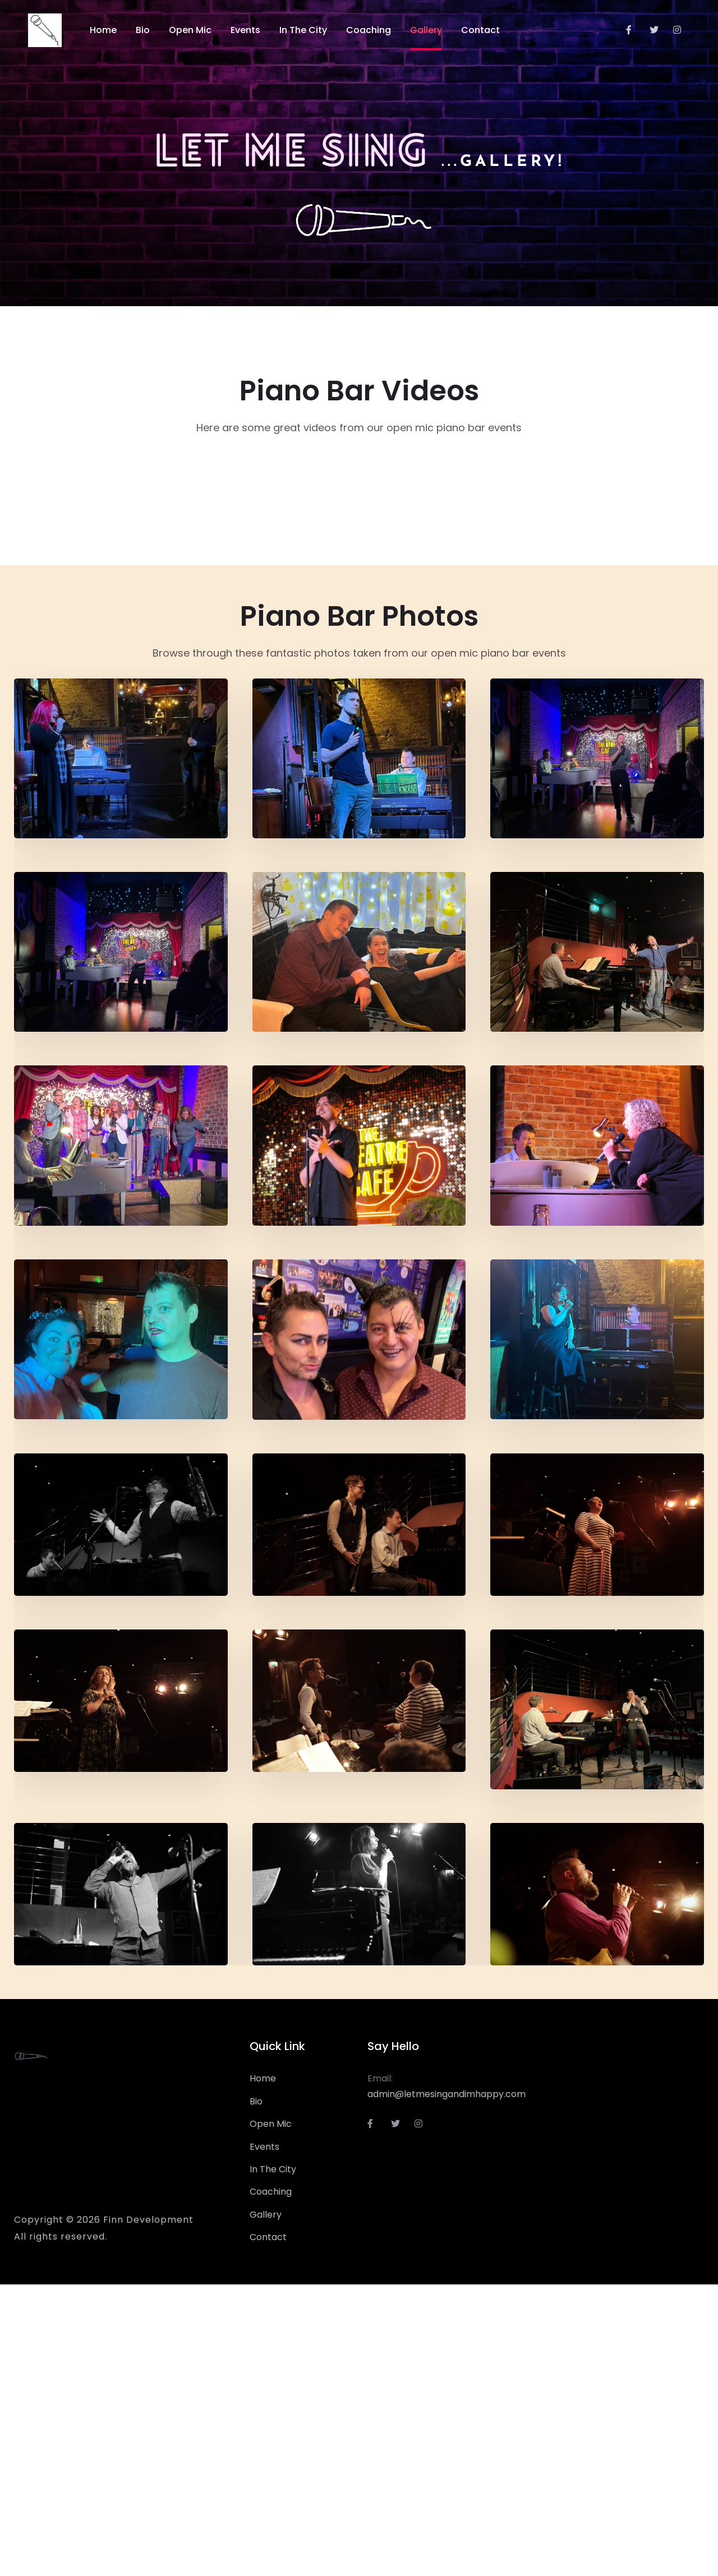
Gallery (266, 2506)
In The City (273, 2460)
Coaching (271, 2483)
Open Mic (271, 2415)
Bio (256, 2392)
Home (263, 2369)
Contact (268, 2528)
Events (264, 2438)
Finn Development (148, 2511)
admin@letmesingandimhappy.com (446, 2385)
